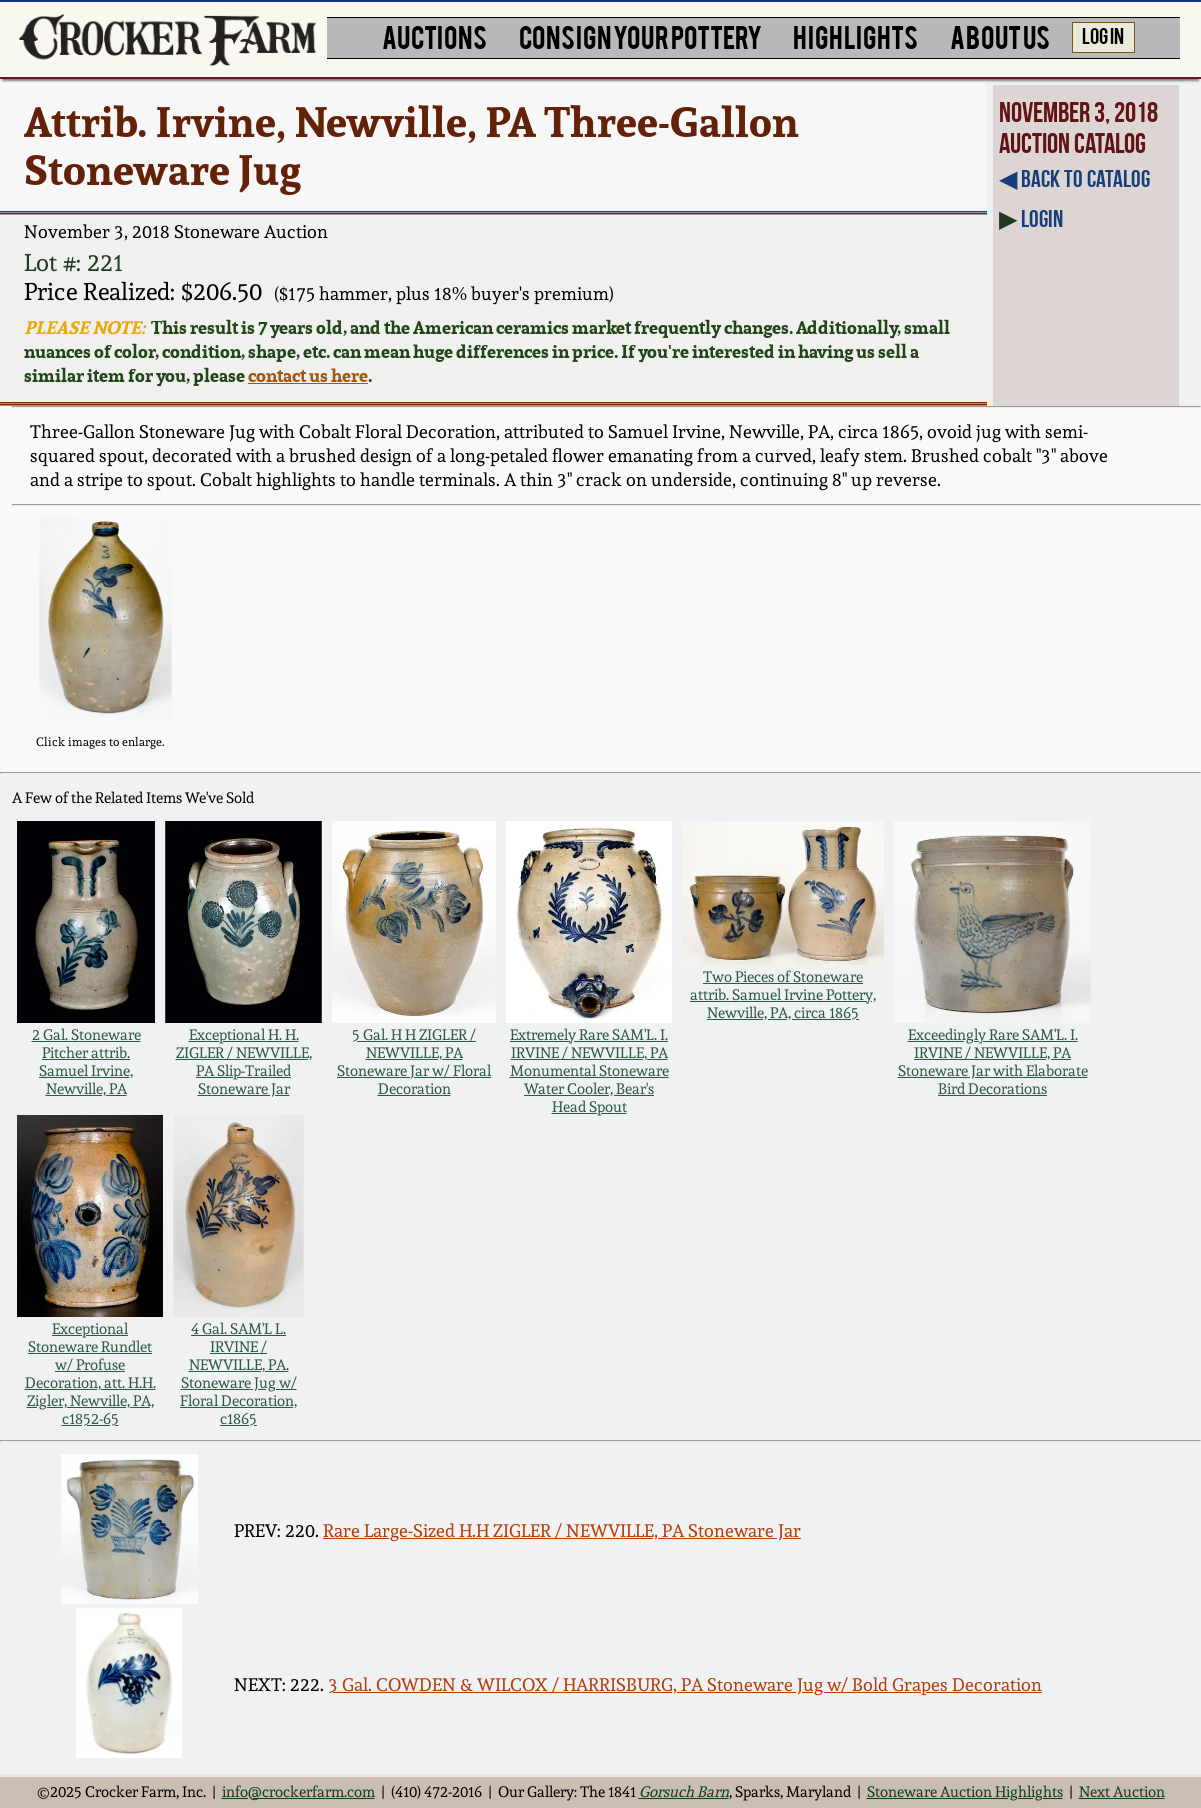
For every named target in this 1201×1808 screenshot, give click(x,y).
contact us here (308, 375)
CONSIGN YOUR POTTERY (640, 35)
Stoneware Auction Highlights (965, 1792)
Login (1042, 219)
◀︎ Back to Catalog (1074, 179)
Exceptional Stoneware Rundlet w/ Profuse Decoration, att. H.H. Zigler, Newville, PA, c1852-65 (90, 1374)
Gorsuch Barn (684, 1792)
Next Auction (1122, 1792)
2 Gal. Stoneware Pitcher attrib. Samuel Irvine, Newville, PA (86, 1062)
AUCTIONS (434, 35)
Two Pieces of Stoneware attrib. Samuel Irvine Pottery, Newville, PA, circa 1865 (783, 995)
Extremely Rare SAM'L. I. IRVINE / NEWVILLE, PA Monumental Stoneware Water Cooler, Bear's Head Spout (589, 1071)
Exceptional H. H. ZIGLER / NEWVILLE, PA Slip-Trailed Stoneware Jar (244, 1062)
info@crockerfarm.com (298, 1792)
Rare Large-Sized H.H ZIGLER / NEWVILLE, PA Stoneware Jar (562, 1530)
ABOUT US (1000, 35)
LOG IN (1103, 35)
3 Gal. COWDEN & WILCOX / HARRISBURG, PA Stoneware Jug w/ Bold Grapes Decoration (685, 1684)
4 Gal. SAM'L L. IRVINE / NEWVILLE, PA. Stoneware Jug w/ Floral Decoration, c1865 (238, 1374)
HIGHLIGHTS (855, 35)
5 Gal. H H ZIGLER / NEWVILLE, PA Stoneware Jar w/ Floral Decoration (414, 1062)
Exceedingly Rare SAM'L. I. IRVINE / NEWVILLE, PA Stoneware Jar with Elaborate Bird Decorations (993, 1062)
